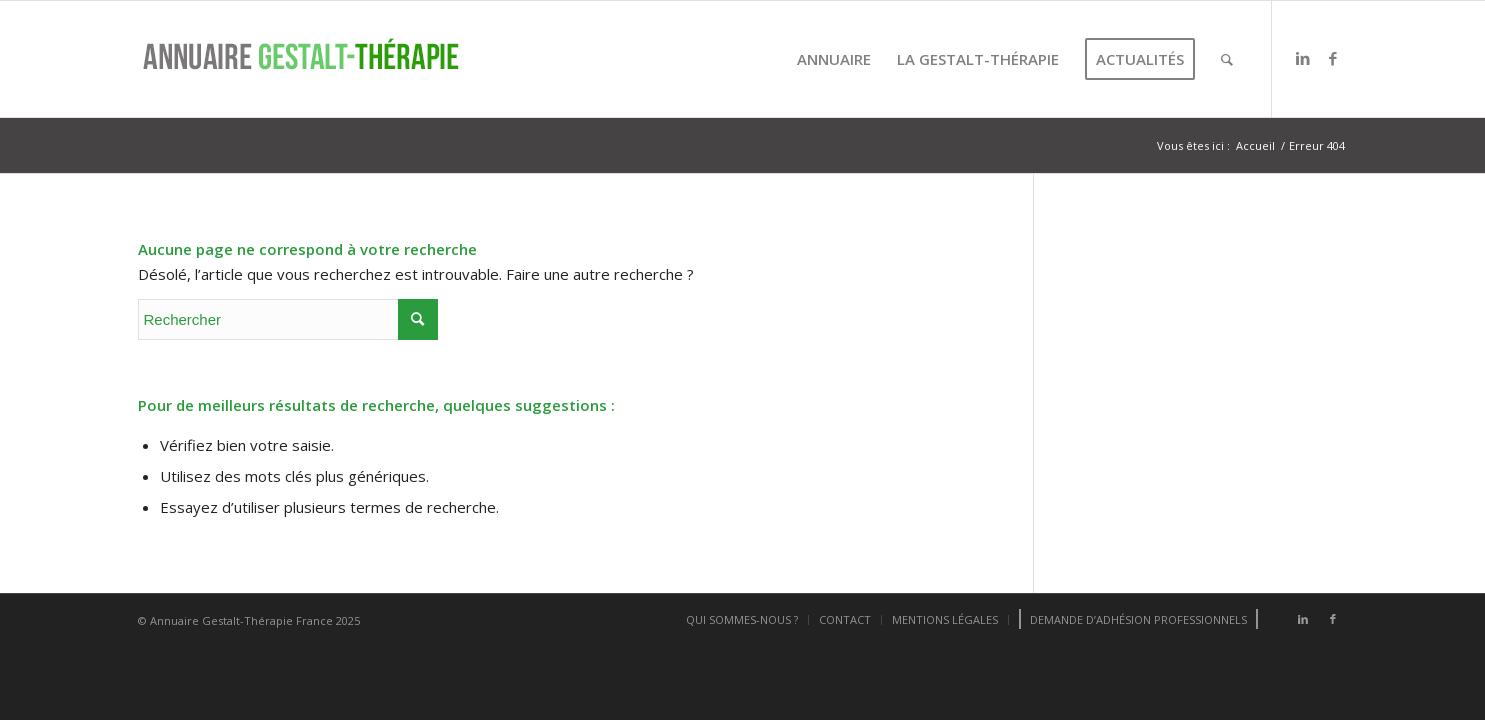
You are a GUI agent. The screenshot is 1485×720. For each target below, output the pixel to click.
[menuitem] (834, 59)
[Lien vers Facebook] (1333, 58)
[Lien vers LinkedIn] (1303, 58)
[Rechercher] (1227, 59)
